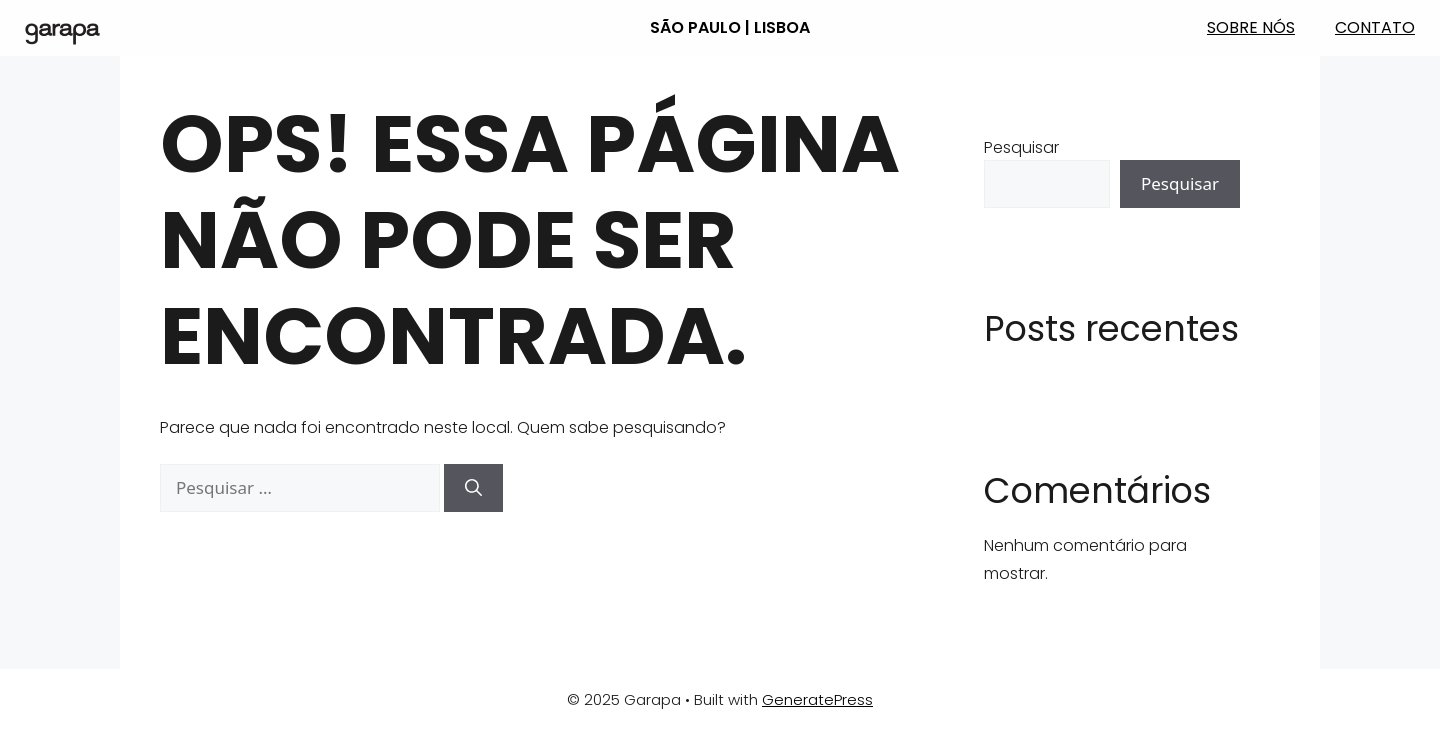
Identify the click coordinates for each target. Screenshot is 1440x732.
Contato (1375, 27)
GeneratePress (817, 699)
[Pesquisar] (473, 488)
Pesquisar (1021, 147)
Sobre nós (1251, 27)
